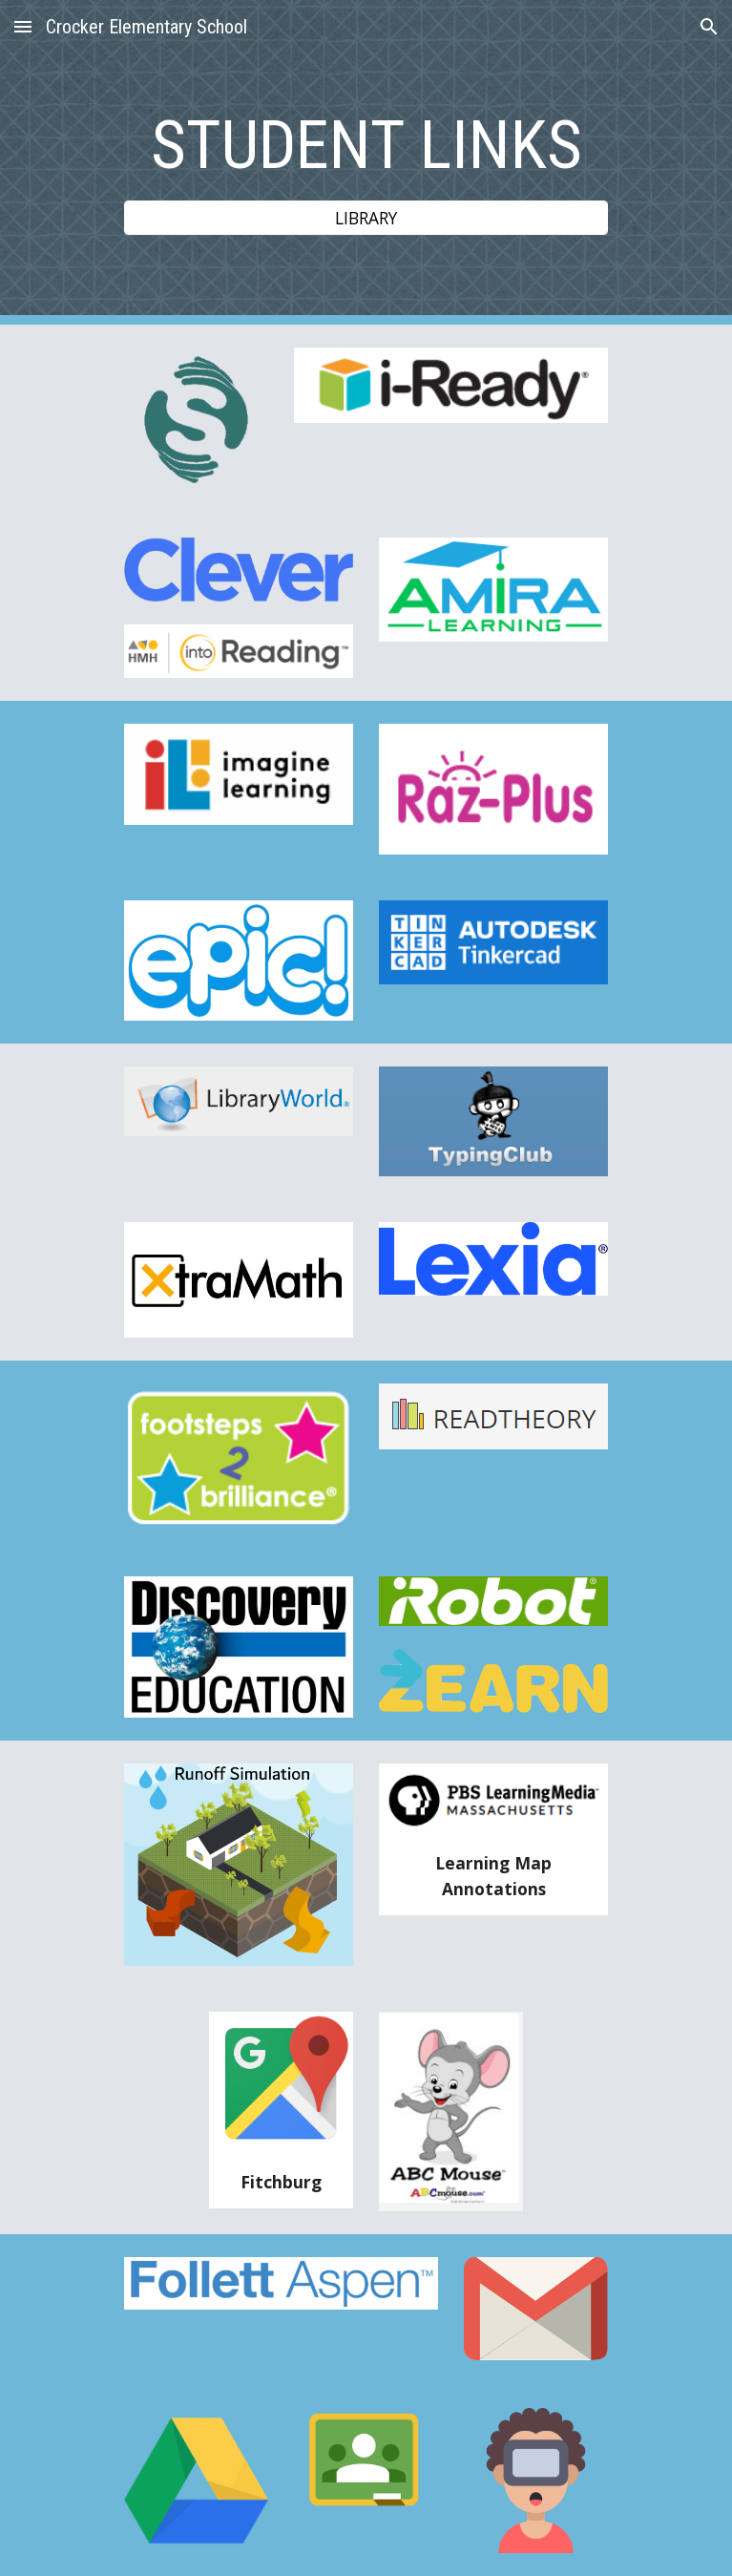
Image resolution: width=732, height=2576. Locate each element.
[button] (23, 26)
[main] (366, 145)
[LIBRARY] (366, 218)
